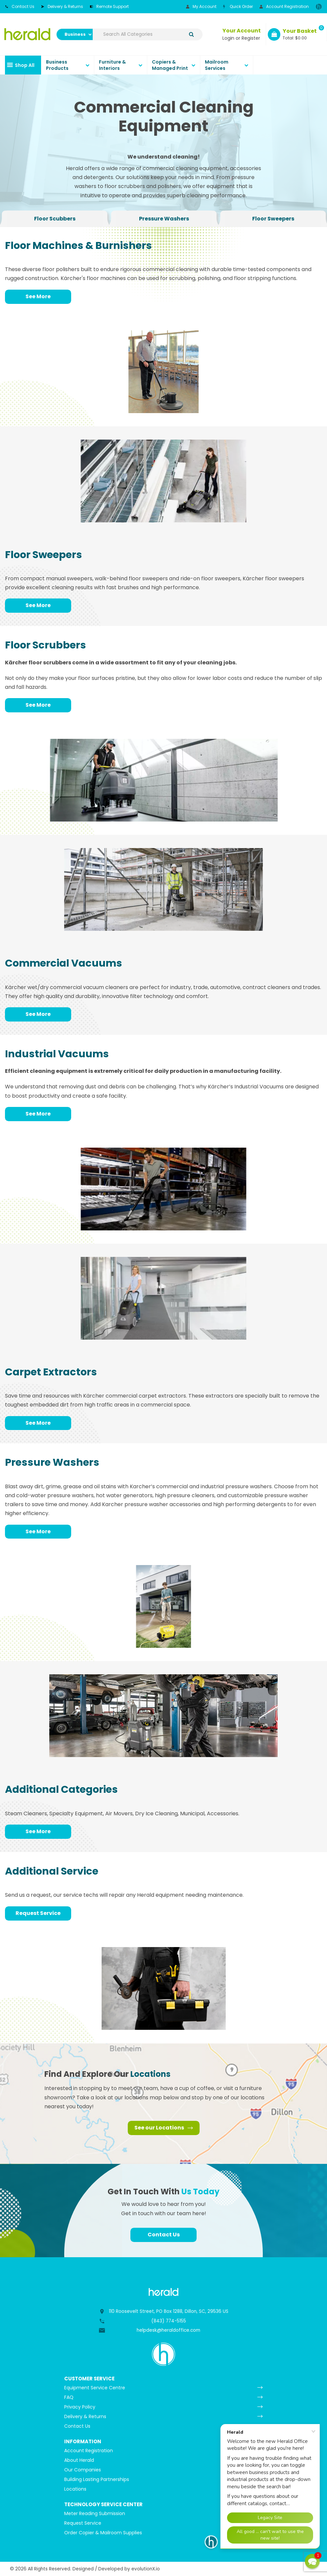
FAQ (68, 2397)
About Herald (79, 2460)
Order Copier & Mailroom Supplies (103, 2532)
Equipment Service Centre (94, 2387)
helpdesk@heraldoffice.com (168, 2330)
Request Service (38, 1913)
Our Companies (82, 2469)
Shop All (24, 65)
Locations (75, 2489)
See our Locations (163, 2127)
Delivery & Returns (62, 6)
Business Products (57, 65)
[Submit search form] (191, 34)
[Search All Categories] (148, 34)
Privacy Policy (79, 2406)
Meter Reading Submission (94, 2513)
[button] (312, 2561)
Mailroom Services (216, 65)
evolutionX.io (145, 2569)
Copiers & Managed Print (170, 65)
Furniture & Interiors (112, 65)
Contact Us (19, 6)
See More (38, 296)
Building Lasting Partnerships (96, 2479)
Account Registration (284, 6)
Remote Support (109, 6)
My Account (201, 6)
